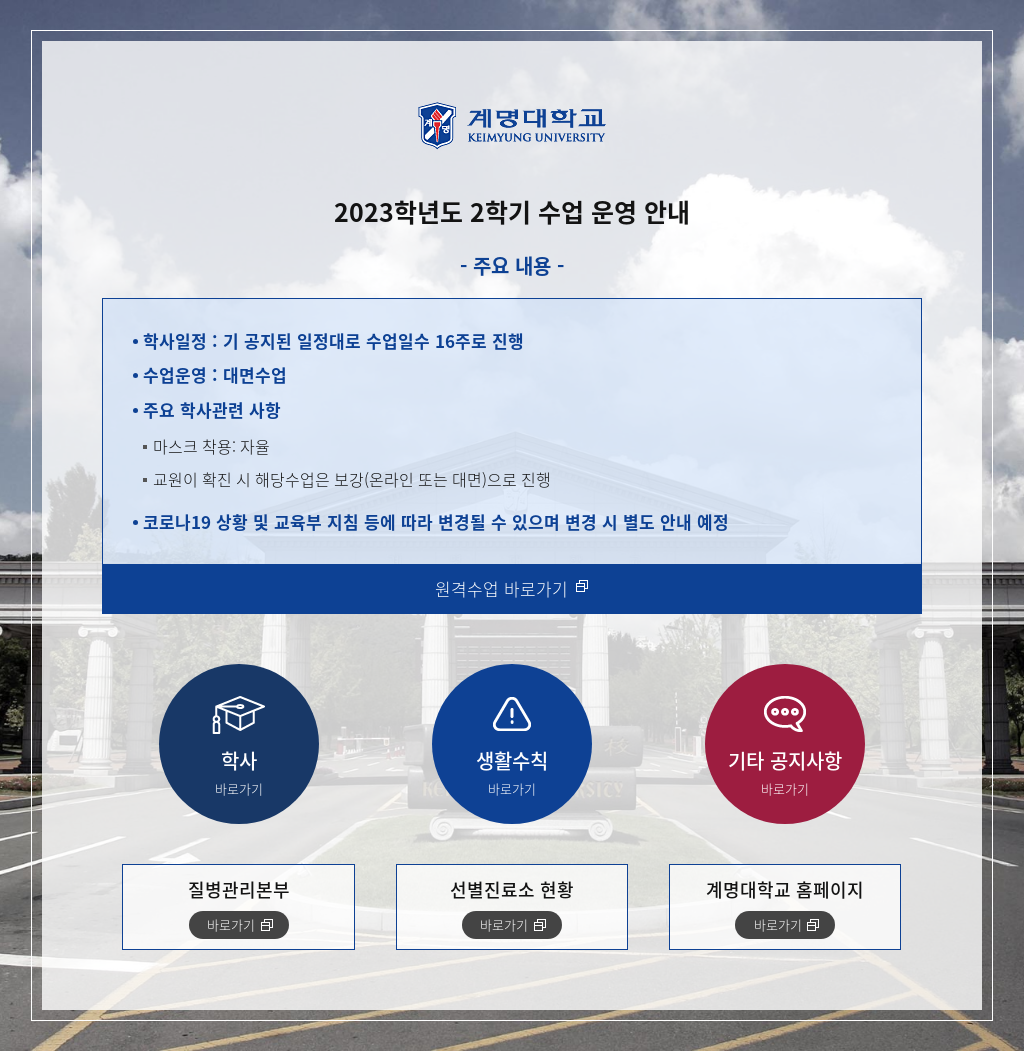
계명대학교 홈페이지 (785, 907)
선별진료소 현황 (512, 907)
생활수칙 (512, 773)
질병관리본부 (239, 907)
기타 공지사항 (785, 773)
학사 (239, 773)
